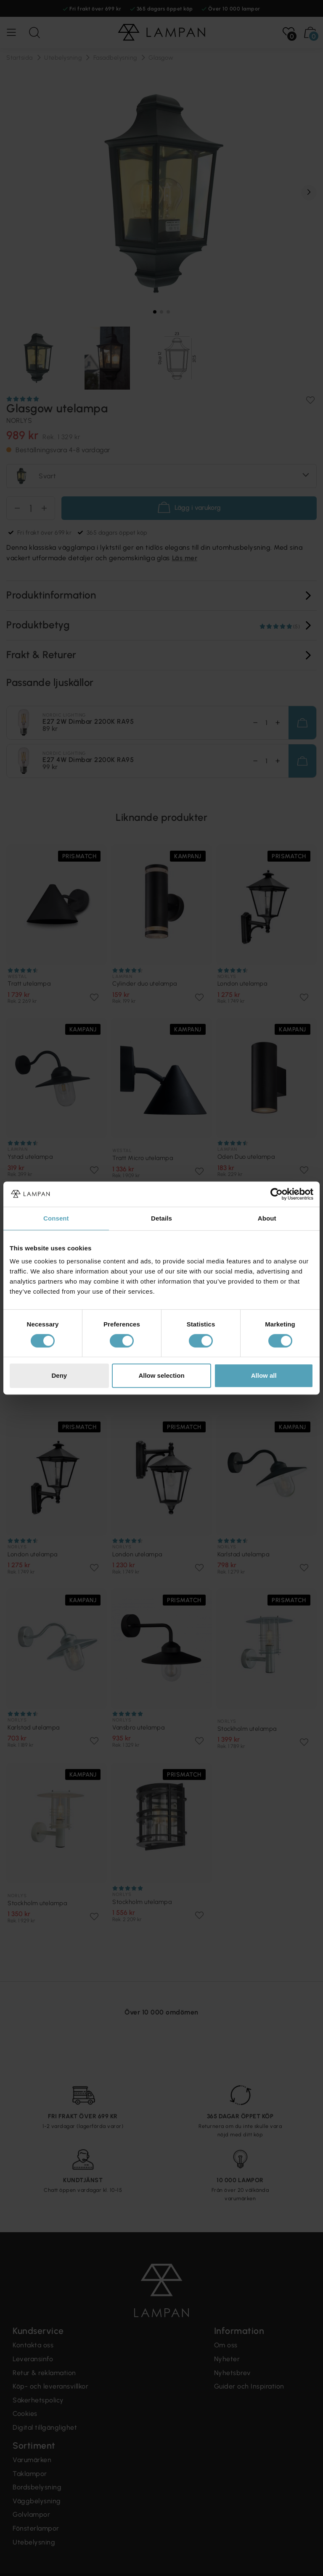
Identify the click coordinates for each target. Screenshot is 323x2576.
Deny (59, 1375)
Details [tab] (161, 1218)
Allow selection (161, 1375)
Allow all (264, 1375)
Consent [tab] (56, 1218)
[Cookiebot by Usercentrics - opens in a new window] (276, 1194)
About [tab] (267, 1218)
